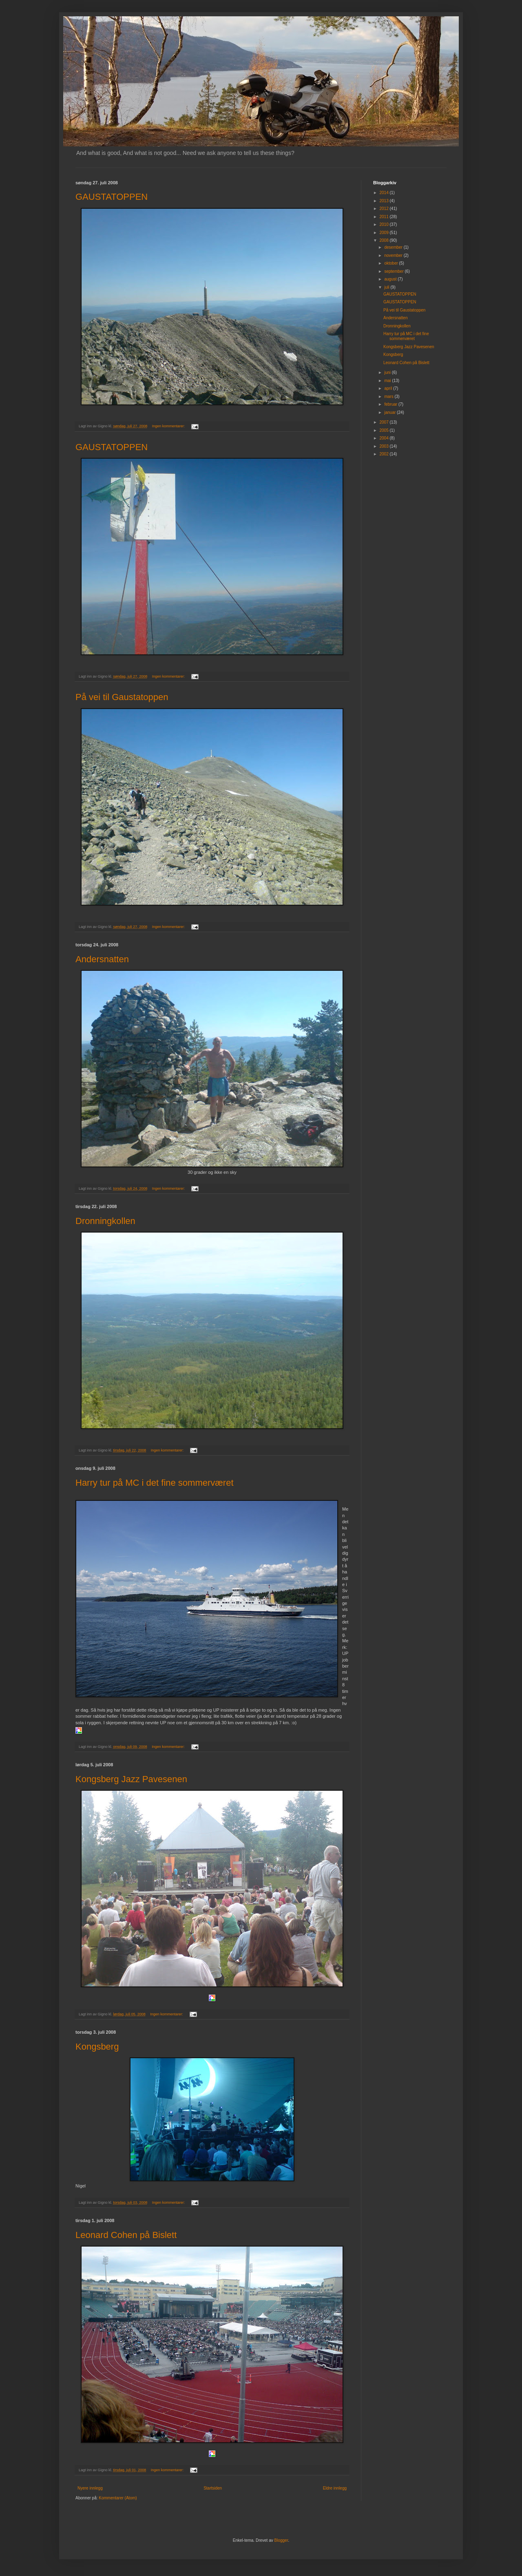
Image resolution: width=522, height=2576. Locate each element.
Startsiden (212, 2488)
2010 (384, 224)
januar (390, 412)
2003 (384, 446)
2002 (384, 454)
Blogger (281, 2540)
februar (391, 404)
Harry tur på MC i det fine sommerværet (154, 1483)
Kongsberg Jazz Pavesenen (131, 1779)
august (391, 279)
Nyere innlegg (90, 2488)
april (388, 388)
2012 (384, 208)
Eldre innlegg (335, 2488)
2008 (384, 240)
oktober (391, 263)
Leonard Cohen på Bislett (126, 2235)
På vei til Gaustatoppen (121, 697)
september (394, 271)
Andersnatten (102, 959)
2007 (384, 422)
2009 (384, 232)
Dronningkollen (105, 1221)
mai (388, 380)
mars (389, 396)
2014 (384, 192)
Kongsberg (97, 2046)
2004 (384, 438)
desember (393, 247)
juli (387, 287)
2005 (384, 430)
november (393, 255)
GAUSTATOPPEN (111, 197)
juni (388, 372)
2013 (384, 201)
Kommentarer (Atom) (118, 2498)
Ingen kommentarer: (169, 426)
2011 (384, 216)
